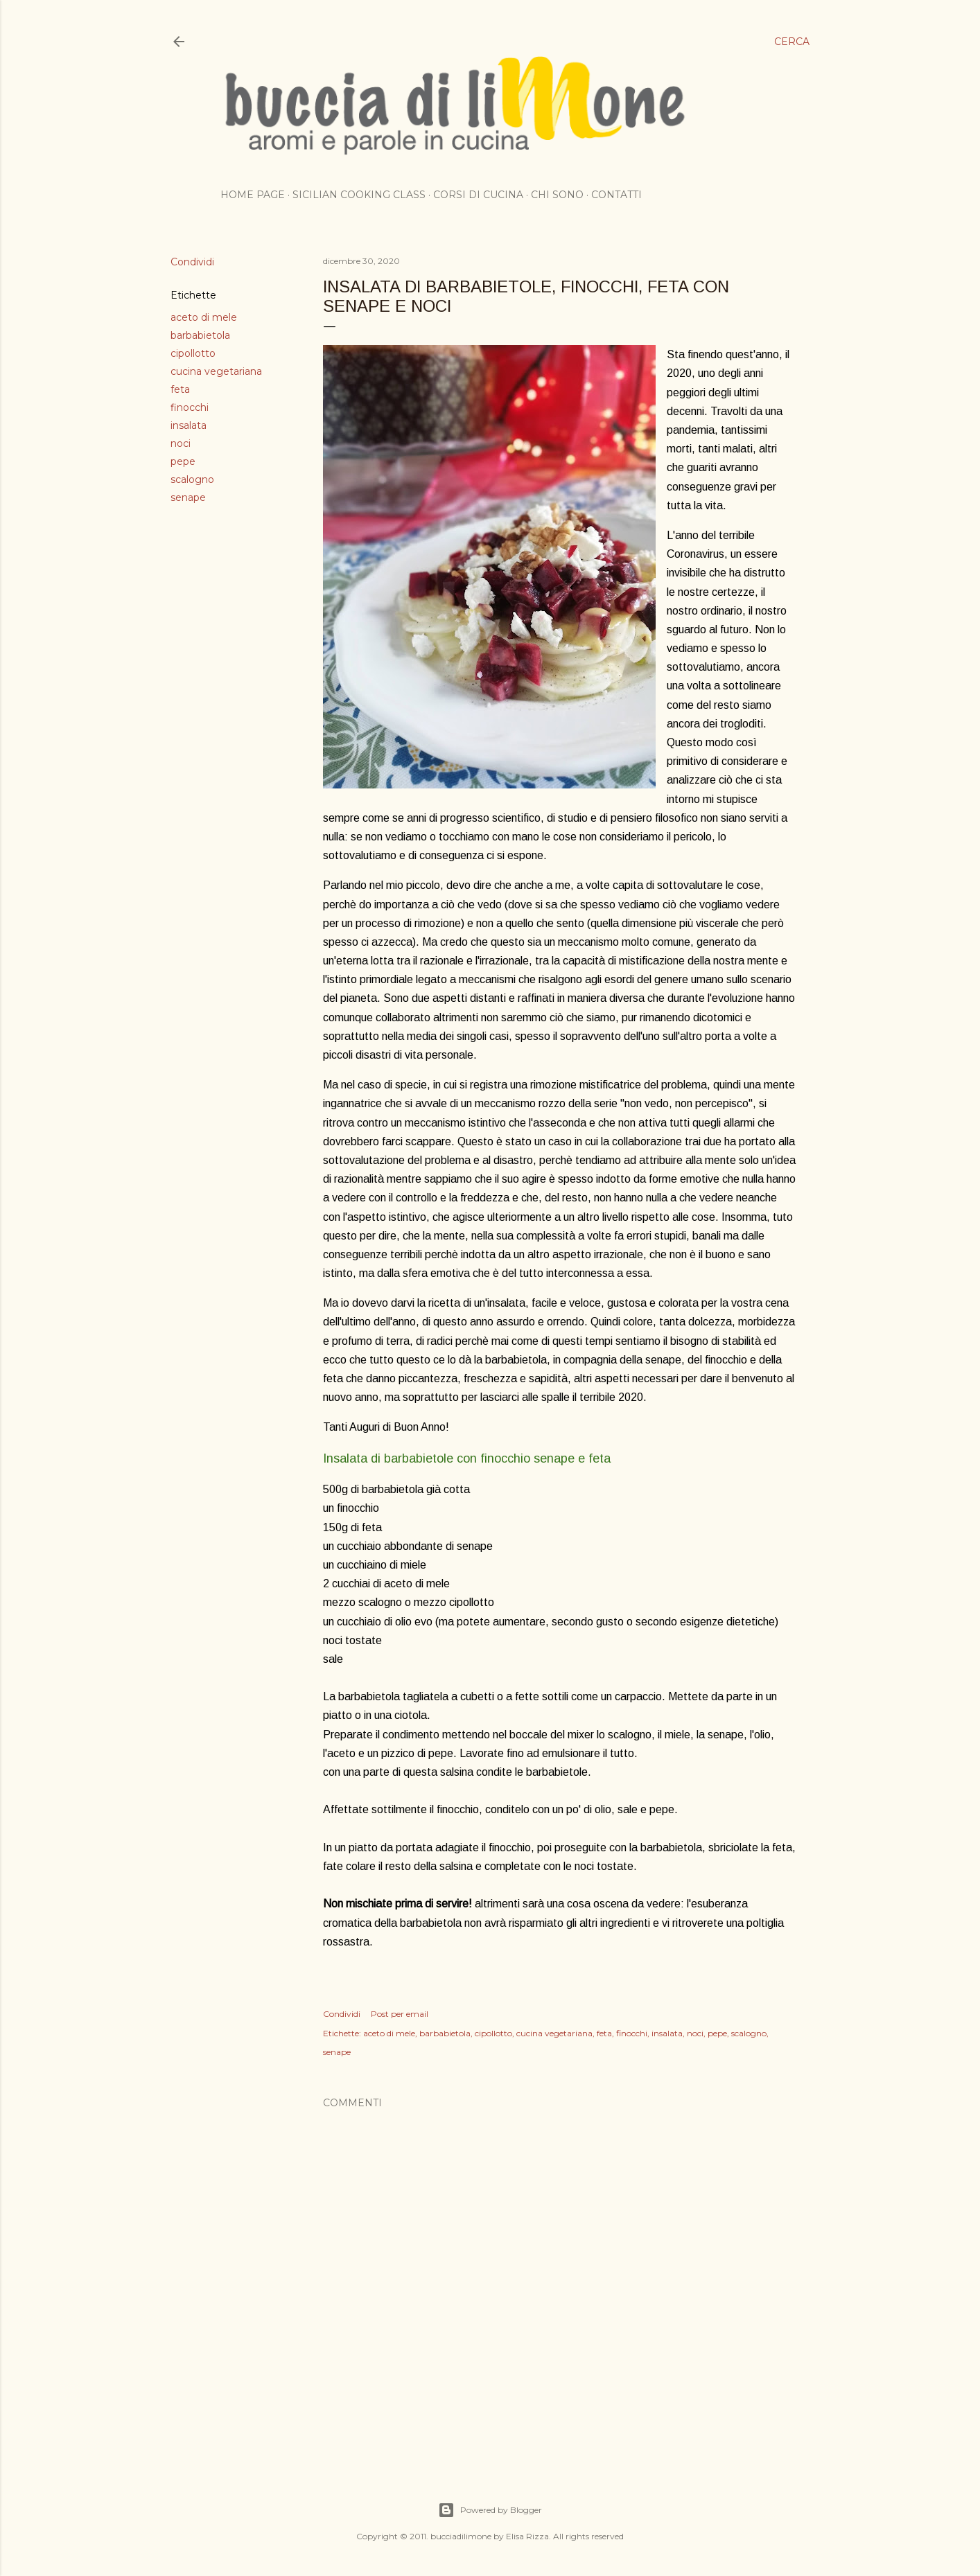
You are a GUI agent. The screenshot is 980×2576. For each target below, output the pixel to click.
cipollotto (193, 353)
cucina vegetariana (216, 371)
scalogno (192, 479)
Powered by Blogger (490, 2510)
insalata (188, 425)
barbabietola (200, 335)
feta (180, 389)
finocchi (189, 407)
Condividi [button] (192, 262)
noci (180, 443)
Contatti (616, 194)
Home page (252, 194)
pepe (182, 461)
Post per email (399, 2014)
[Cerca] (792, 41)
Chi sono (557, 194)
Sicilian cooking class (359, 194)
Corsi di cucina (478, 194)
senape (188, 497)
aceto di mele (203, 317)
